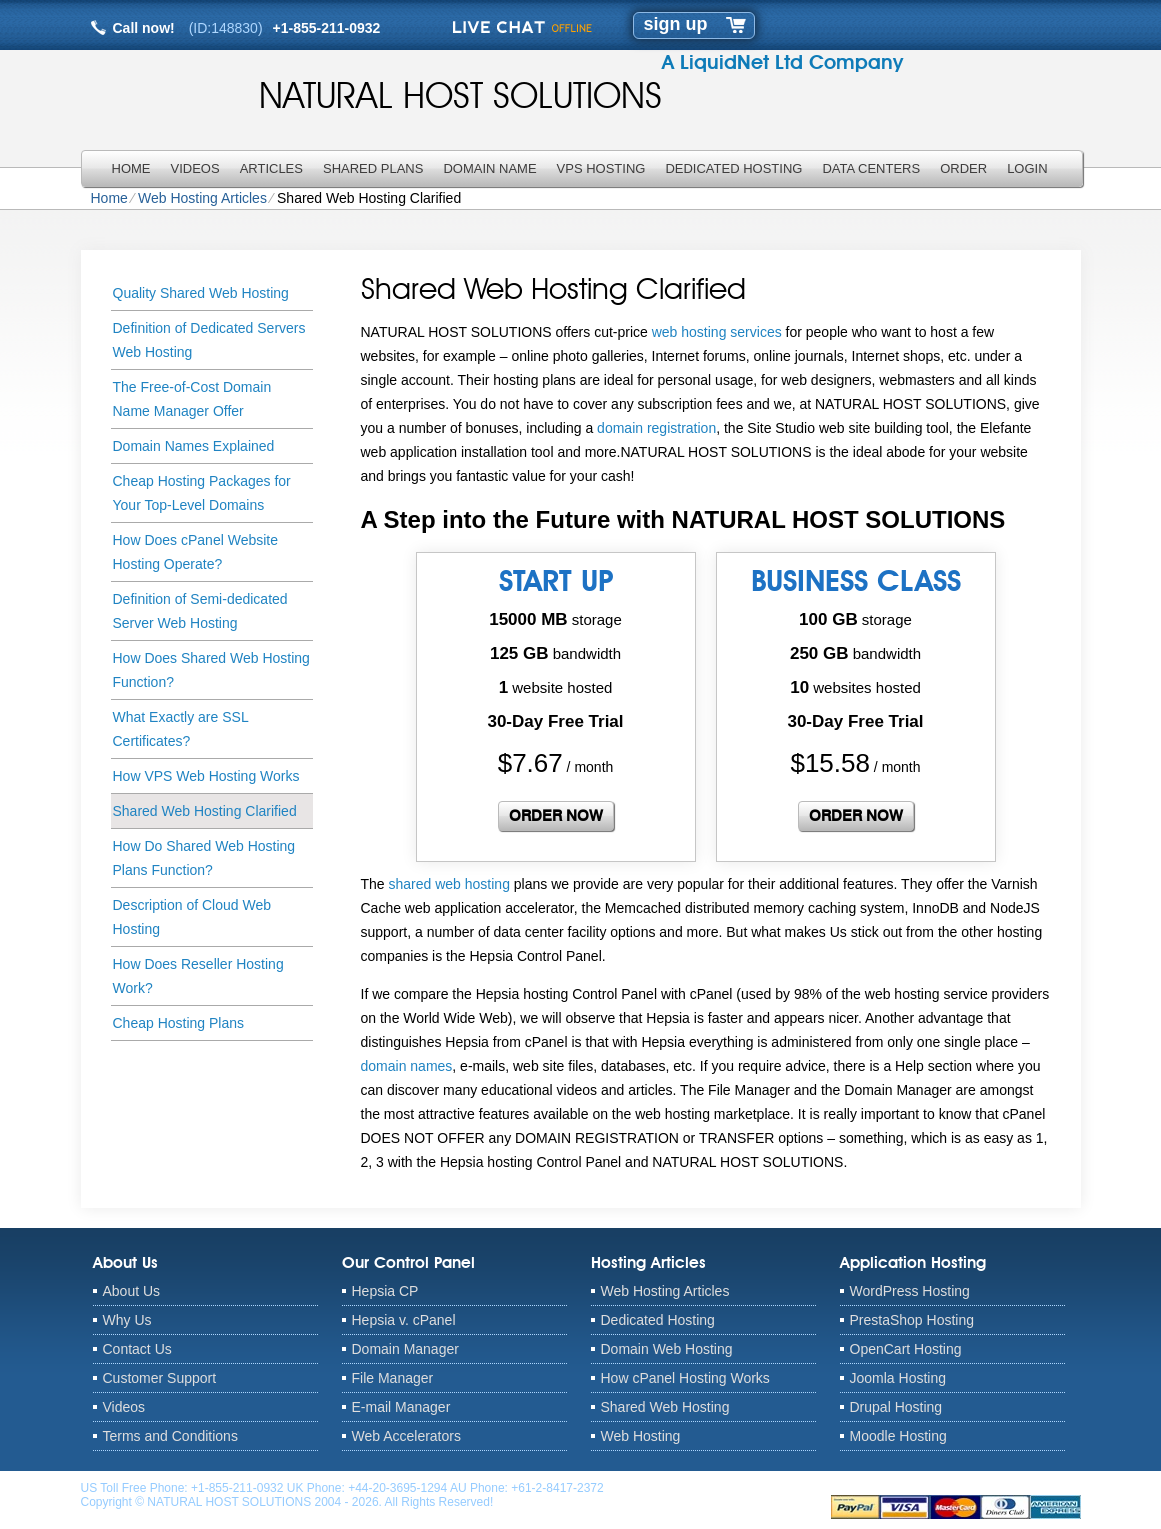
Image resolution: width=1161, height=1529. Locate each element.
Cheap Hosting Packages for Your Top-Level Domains (202, 493)
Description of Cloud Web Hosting (192, 917)
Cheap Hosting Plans (179, 1023)
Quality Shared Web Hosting (201, 293)
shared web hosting (449, 884)
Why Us (127, 1320)
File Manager (393, 1378)
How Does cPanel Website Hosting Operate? (195, 552)
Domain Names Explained (194, 446)
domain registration (656, 428)
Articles (271, 168)
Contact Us (137, 1349)
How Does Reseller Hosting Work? (198, 976)
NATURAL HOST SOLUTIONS (460, 95)
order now (556, 816)
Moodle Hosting (898, 1436)
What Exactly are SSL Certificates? (181, 729)
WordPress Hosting (910, 1291)
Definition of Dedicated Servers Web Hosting (209, 340)
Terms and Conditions (170, 1436)
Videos (195, 168)
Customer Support (160, 1378)
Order (963, 168)
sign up (676, 24)
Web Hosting (641, 1436)
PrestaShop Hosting (912, 1320)
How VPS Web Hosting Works (206, 776)
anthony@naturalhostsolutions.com (701, 1488)
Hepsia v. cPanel (404, 1320)
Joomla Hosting (898, 1378)
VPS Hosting (601, 168)
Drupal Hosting (896, 1407)
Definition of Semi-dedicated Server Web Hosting (200, 611)
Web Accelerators (406, 1436)
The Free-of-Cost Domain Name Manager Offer (192, 399)
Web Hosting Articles (202, 198)
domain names (407, 1066)
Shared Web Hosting (665, 1407)
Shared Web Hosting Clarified (205, 811)
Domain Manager (405, 1349)
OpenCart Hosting (906, 1349)
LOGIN (1027, 168)
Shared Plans (373, 168)
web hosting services (717, 332)
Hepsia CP (385, 1291)
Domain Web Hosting (667, 1349)
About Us (132, 1291)
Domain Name (489, 168)
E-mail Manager (401, 1407)
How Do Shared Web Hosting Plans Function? (204, 858)
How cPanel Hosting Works (685, 1378)
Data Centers (871, 168)
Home (131, 168)
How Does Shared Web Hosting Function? (211, 670)
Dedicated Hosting (733, 168)
